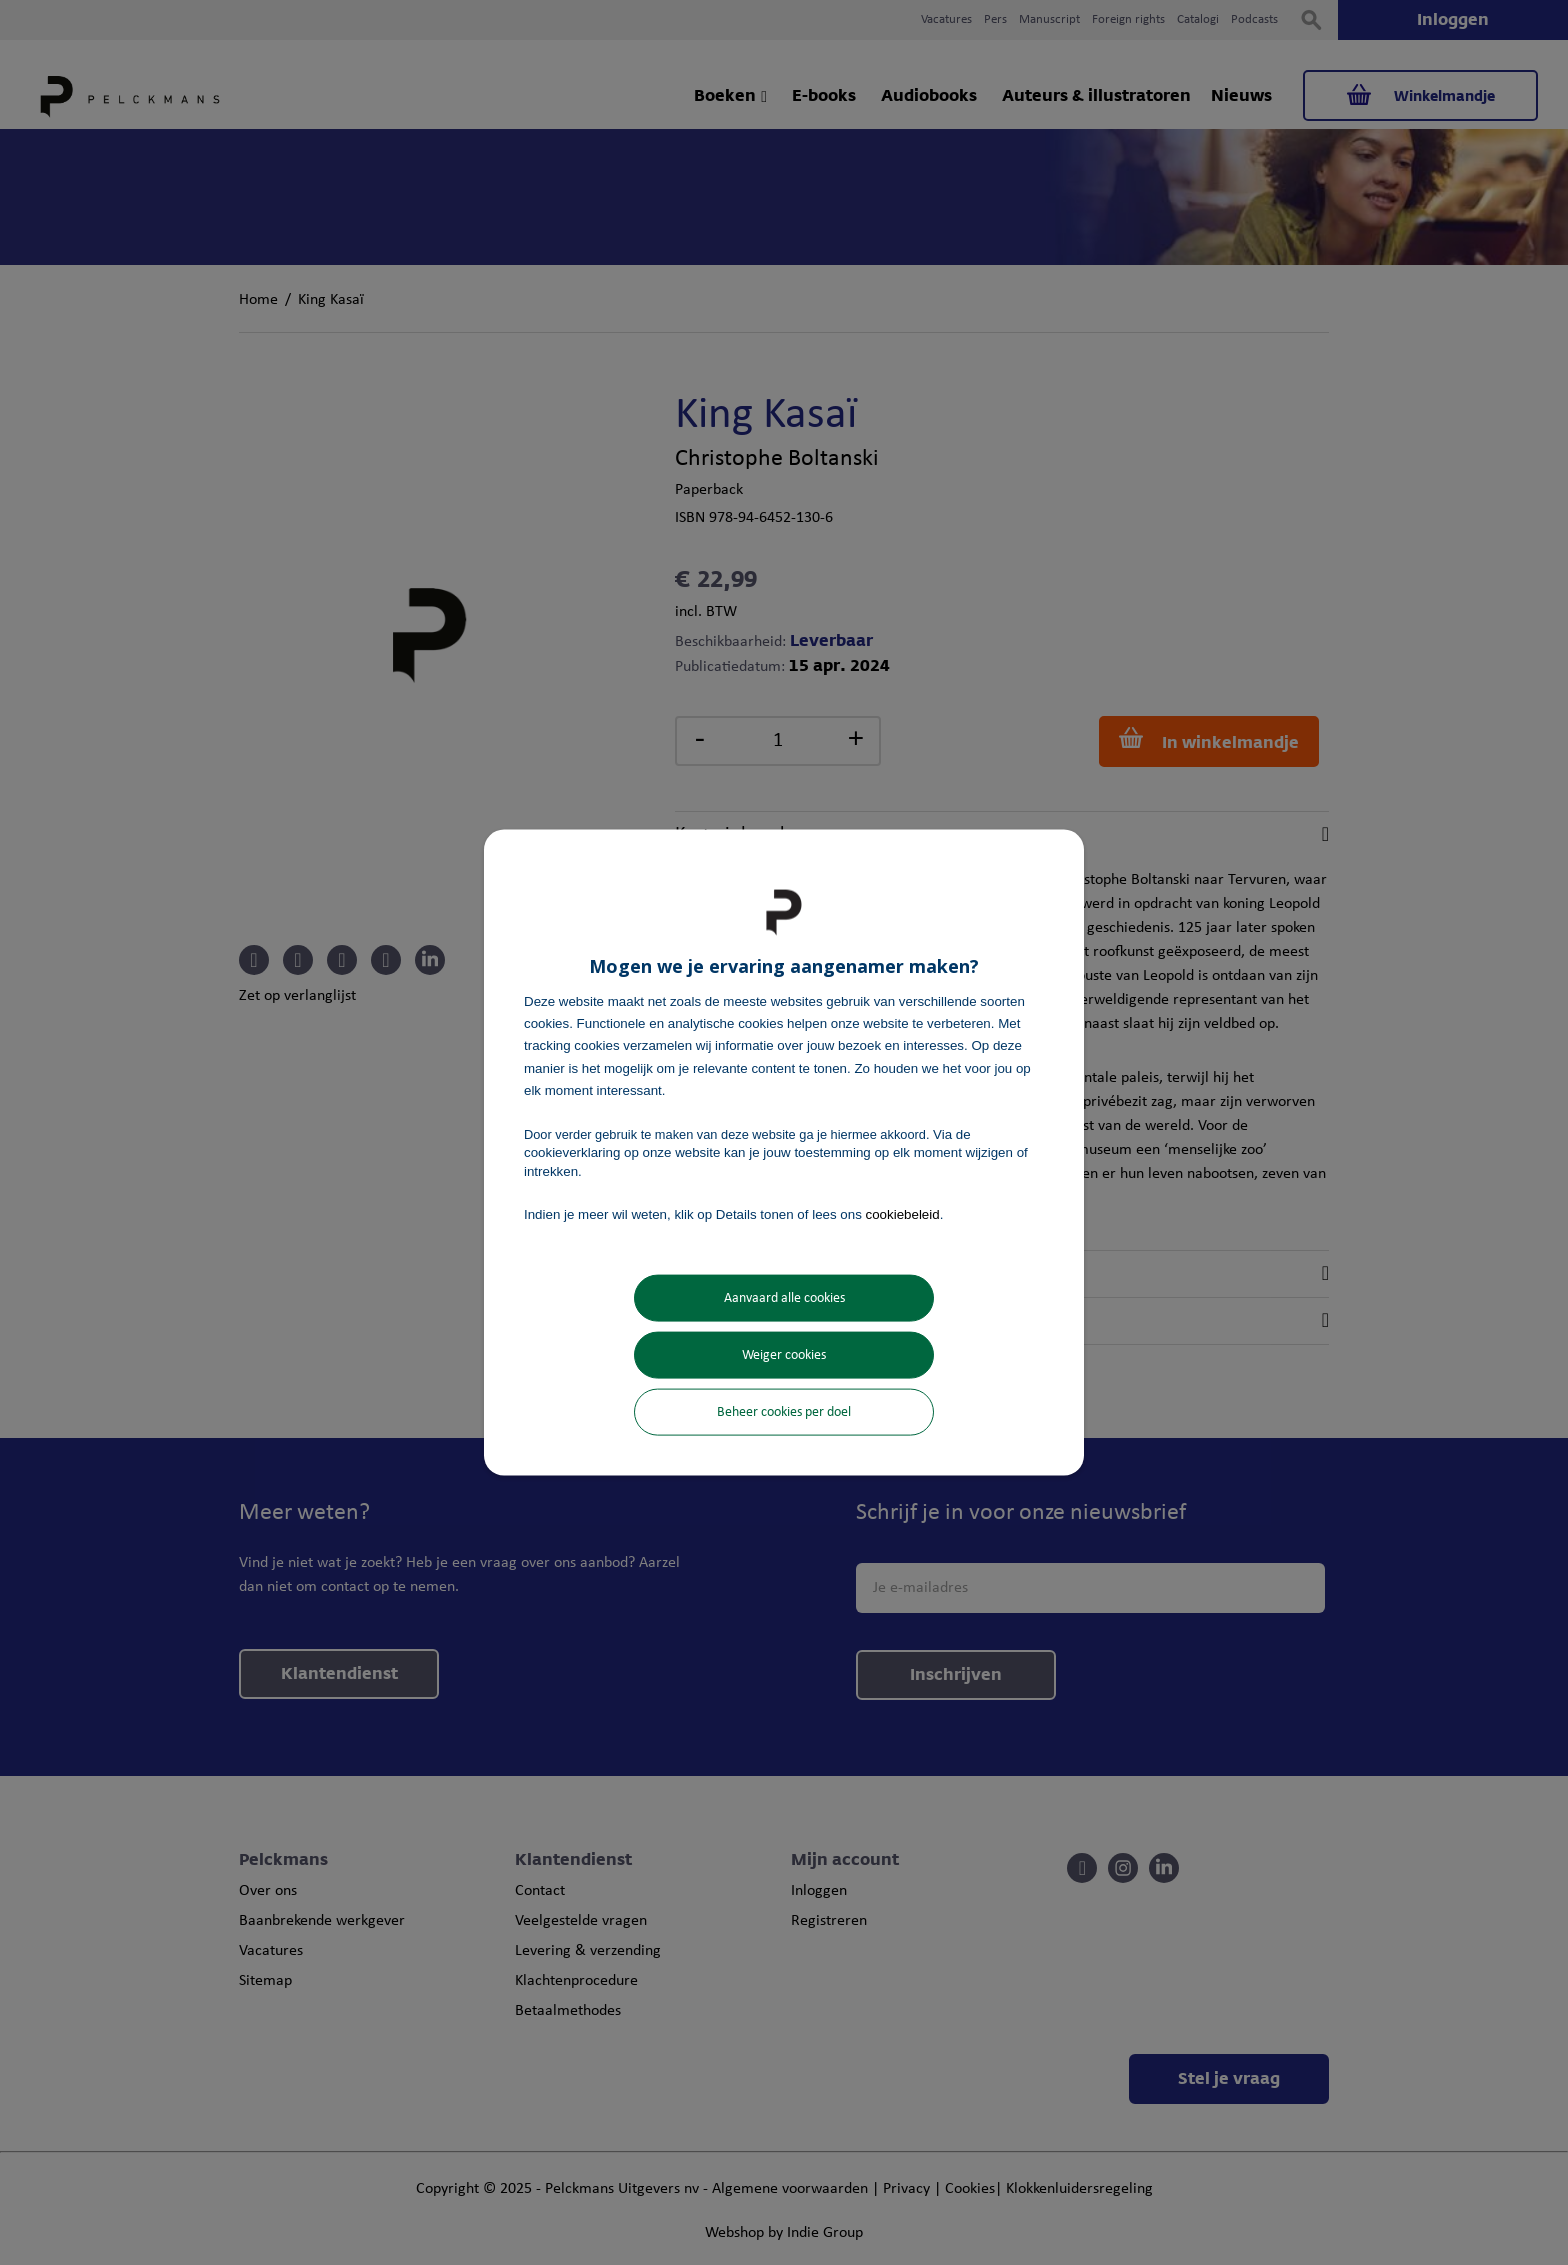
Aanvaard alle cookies (784, 1298)
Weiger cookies (784, 1355)
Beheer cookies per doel (784, 1412)
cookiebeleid (903, 1213)
